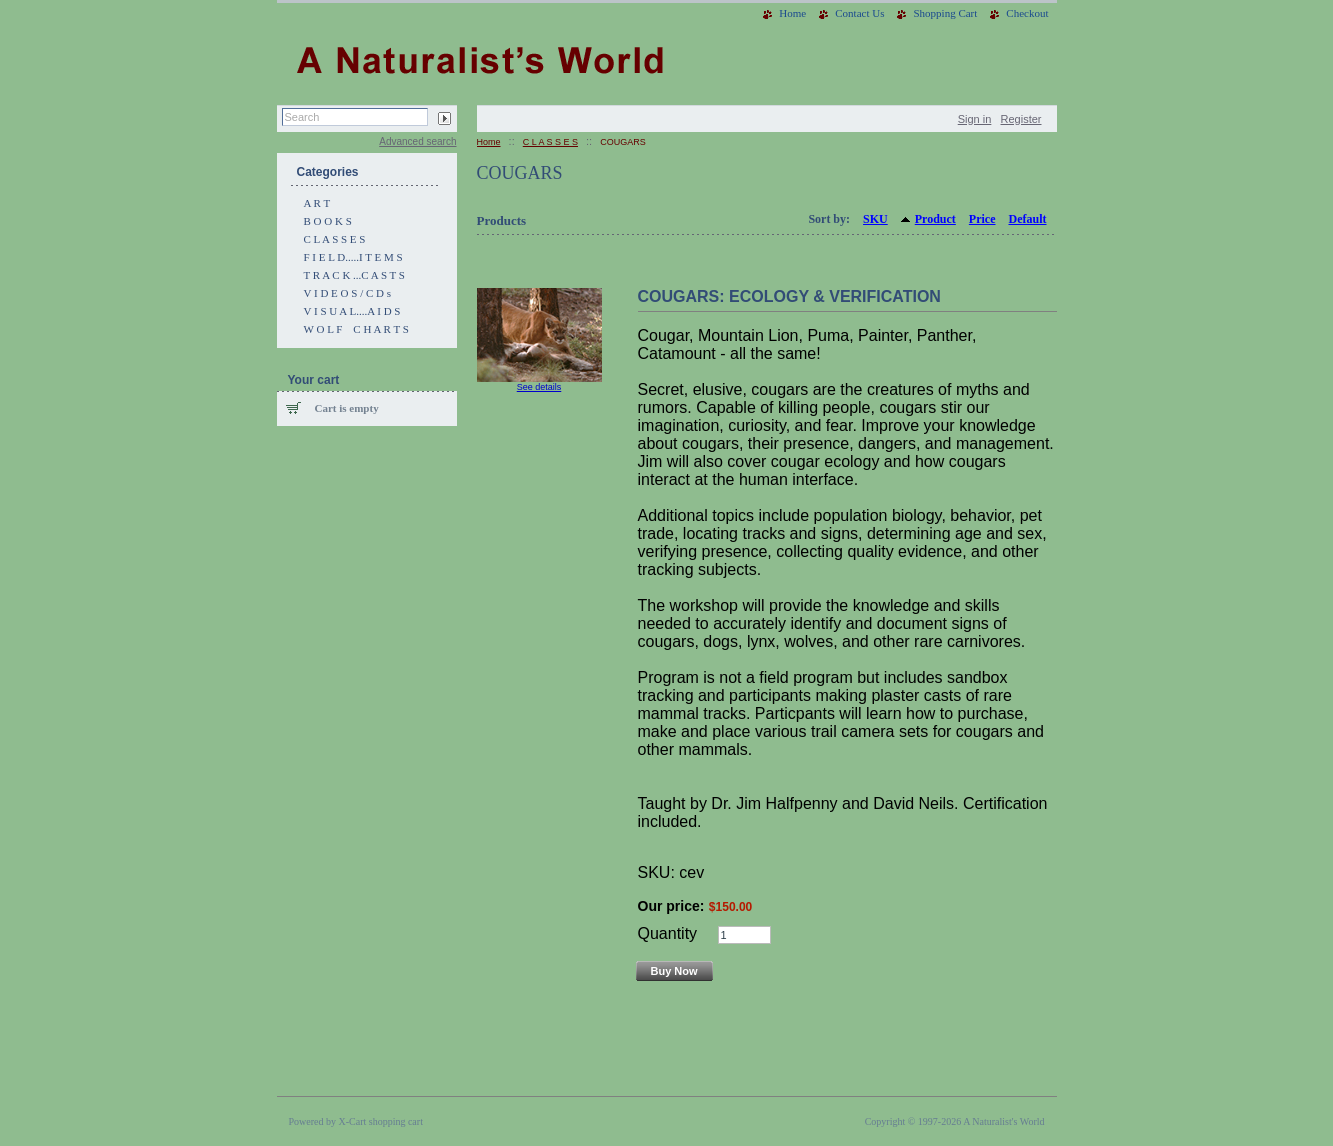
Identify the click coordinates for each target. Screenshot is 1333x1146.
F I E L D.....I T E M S (353, 257)
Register (1021, 119)
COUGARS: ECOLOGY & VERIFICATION (789, 296)
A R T (317, 203)
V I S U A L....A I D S (352, 311)
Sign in (975, 119)
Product (935, 219)
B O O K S (328, 221)
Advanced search (417, 141)
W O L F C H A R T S (356, 329)
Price (982, 219)
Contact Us (859, 13)
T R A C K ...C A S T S (355, 275)
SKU (875, 219)
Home (792, 13)
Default (1028, 219)
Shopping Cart (945, 13)
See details (539, 387)
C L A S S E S (335, 239)
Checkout (1027, 13)
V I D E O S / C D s (348, 293)
